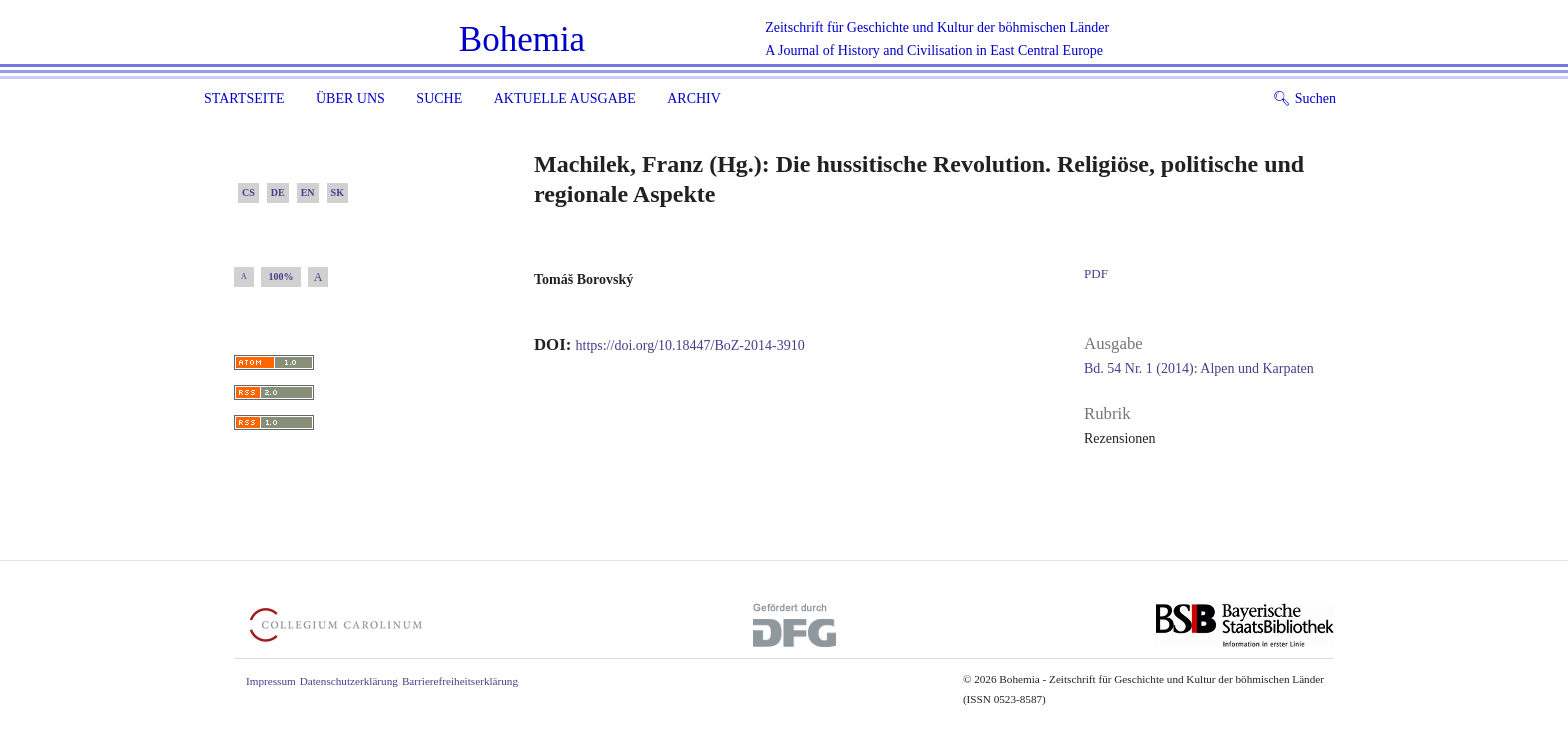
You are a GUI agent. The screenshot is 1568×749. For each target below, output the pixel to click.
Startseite (244, 98)
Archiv (694, 98)
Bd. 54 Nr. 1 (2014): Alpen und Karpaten (1199, 368)
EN (308, 192)
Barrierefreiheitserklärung (460, 681)
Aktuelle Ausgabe (565, 98)
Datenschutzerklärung (349, 681)
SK (337, 192)
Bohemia (522, 39)
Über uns (350, 98)
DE (278, 192)
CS (248, 192)
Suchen (1304, 98)
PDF (1096, 273)
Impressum (271, 681)
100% (281, 276)
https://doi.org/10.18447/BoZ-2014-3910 (690, 345)
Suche (439, 98)
